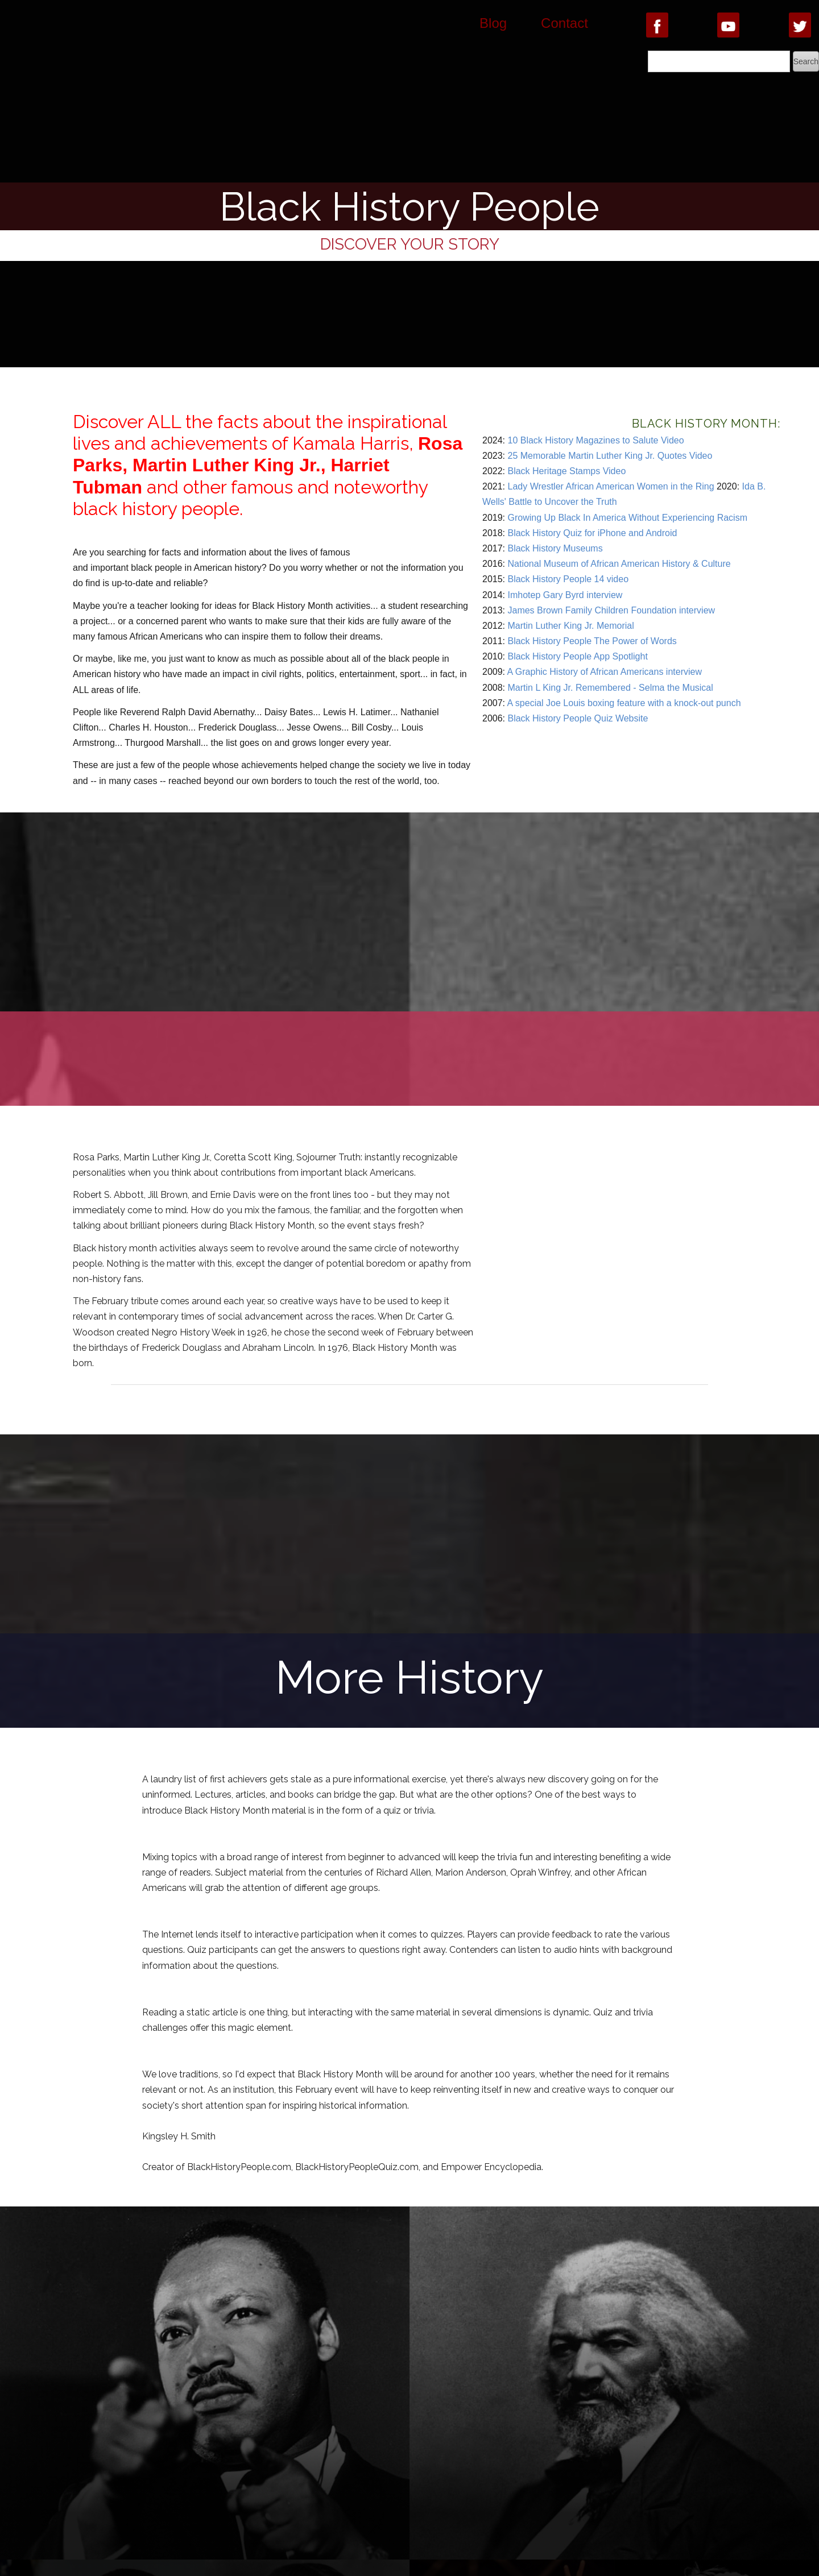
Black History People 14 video (567, 579)
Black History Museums (554, 548)
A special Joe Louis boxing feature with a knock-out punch (624, 703)
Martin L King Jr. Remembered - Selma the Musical (610, 687)
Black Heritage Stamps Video (566, 471)
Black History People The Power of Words (591, 641)
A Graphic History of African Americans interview (604, 672)
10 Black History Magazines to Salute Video (595, 440)
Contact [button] (564, 23)
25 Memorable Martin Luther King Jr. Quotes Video (609, 456)
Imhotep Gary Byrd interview (564, 595)
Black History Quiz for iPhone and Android (592, 533)
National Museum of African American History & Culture (619, 564)
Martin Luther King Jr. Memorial (570, 625)
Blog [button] (493, 23)
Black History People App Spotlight (577, 656)
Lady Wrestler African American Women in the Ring (610, 486)
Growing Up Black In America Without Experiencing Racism (627, 517)
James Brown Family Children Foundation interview (611, 610)
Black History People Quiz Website (577, 718)
